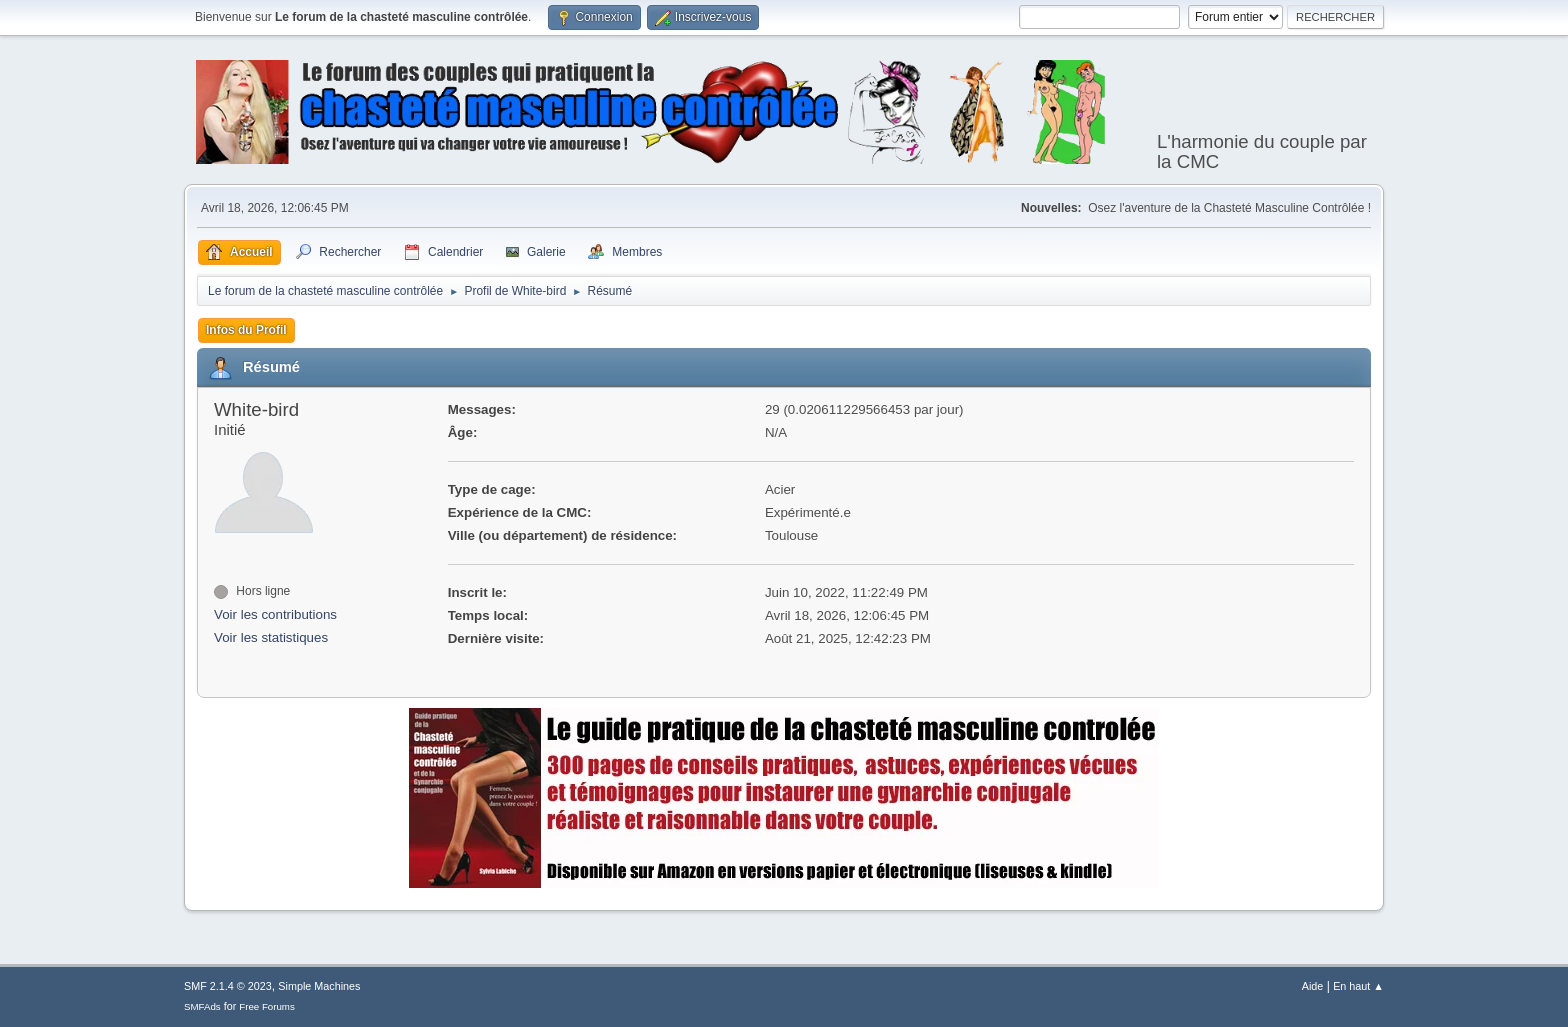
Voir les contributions (275, 614)
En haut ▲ (1358, 986)
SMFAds (202, 1006)
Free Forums (267, 1006)
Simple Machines (319, 986)
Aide (1313, 986)
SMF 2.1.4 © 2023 (228, 986)
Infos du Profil (246, 330)
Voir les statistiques (271, 637)
